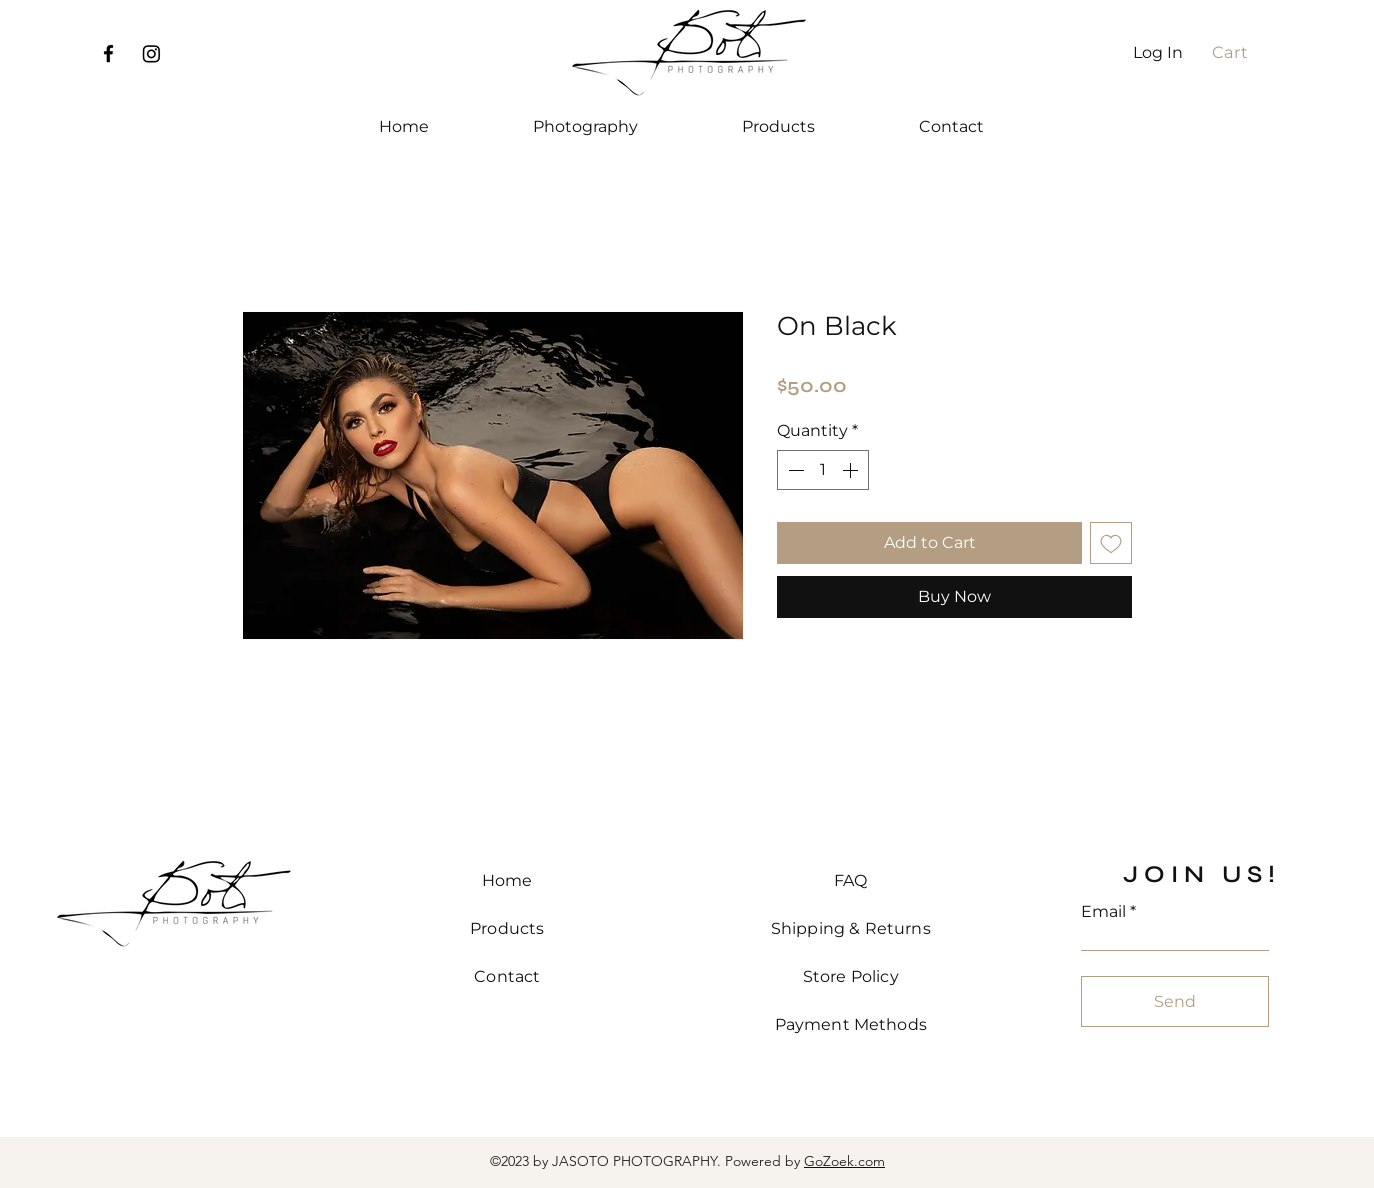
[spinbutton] (823, 470)
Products (507, 928)
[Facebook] (108, 53)
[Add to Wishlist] (1111, 543)
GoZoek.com (844, 1161)
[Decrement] (794, 470)
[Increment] (852, 470)
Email (1103, 912)
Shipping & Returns (851, 928)
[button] (1239, 52)
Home (507, 880)
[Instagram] (151, 53)
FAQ (850, 880)
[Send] (1175, 1001)
